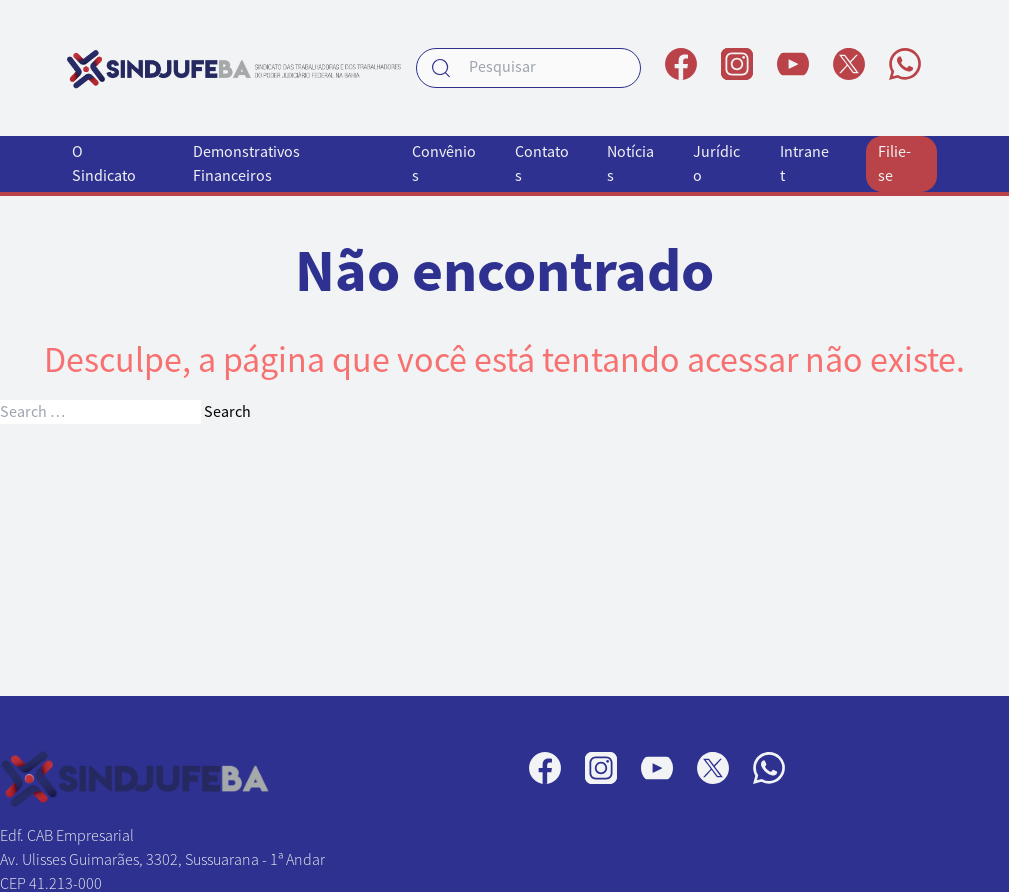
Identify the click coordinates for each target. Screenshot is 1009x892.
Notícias (630, 164)
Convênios (444, 164)
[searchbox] (528, 68)
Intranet (804, 164)
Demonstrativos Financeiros (246, 164)
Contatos (542, 164)
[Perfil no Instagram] (737, 64)
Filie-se (894, 164)
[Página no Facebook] (681, 64)
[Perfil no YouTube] (793, 64)
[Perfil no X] (849, 64)
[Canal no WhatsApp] (905, 64)
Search (227, 412)
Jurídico (716, 164)
